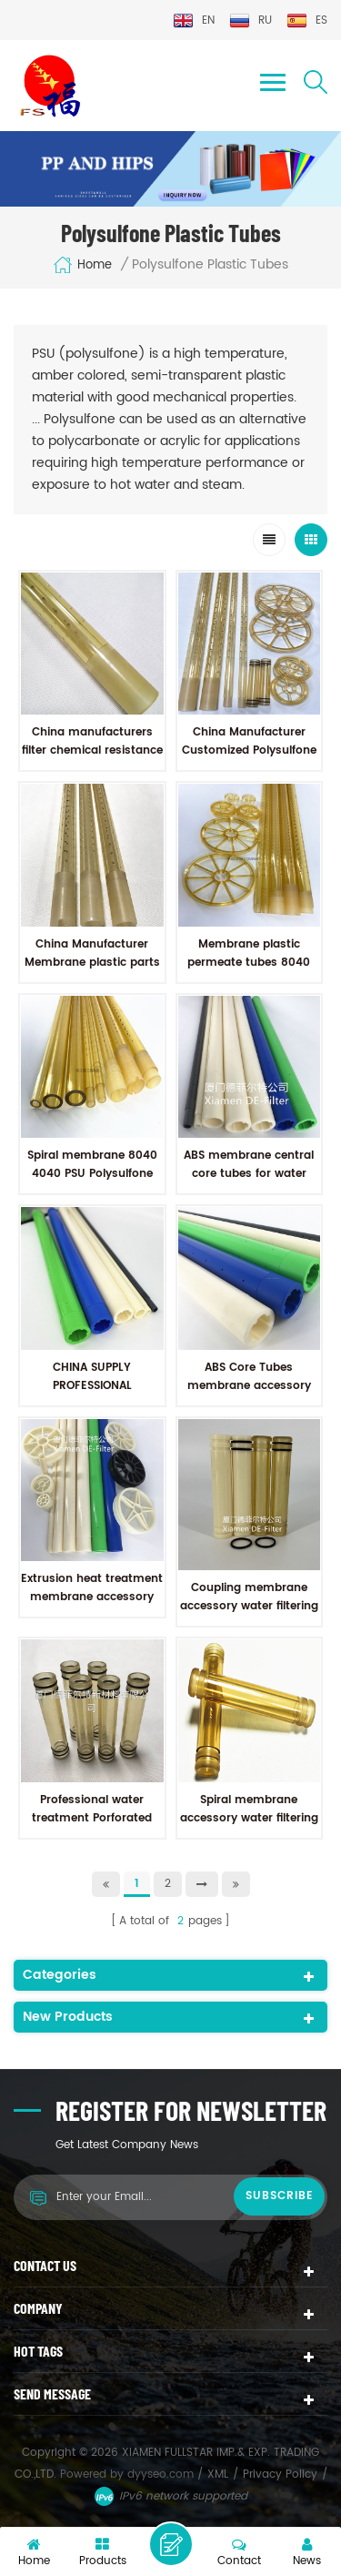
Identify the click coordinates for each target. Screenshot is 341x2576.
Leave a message (171, 2544)
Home (82, 265)
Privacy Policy (280, 2474)
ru (250, 20)
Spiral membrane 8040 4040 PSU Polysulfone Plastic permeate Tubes (92, 1174)
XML (217, 2474)
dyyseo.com (162, 2474)
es (306, 20)
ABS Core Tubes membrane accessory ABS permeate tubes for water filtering (249, 1395)
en (194, 20)
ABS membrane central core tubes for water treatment (249, 1174)
